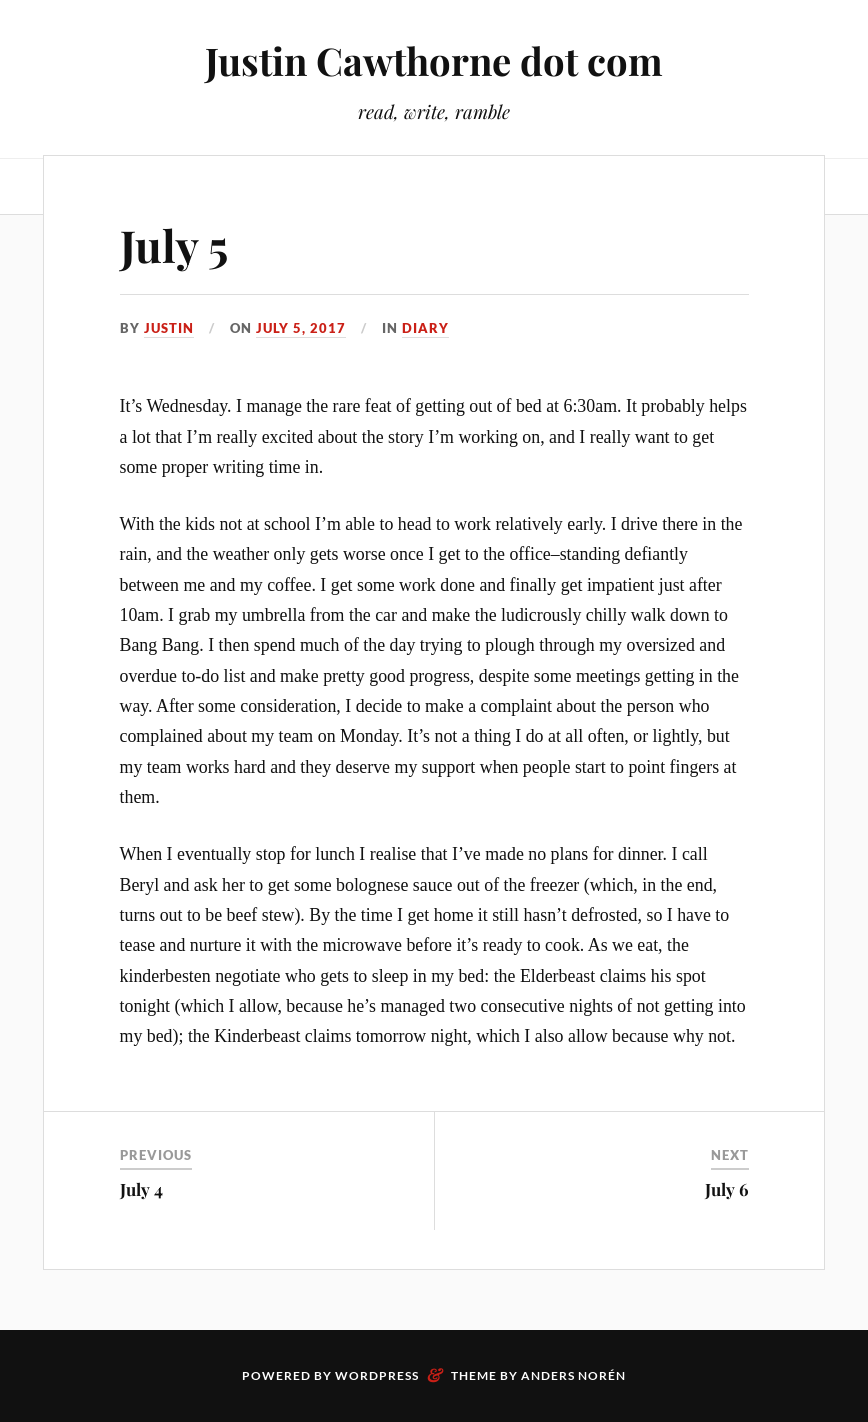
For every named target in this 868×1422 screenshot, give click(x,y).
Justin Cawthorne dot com (434, 60)
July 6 (727, 1189)
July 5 (174, 244)
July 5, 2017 (301, 328)
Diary (425, 328)
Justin (169, 328)
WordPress (377, 1375)
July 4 (141, 1189)
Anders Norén (573, 1375)
